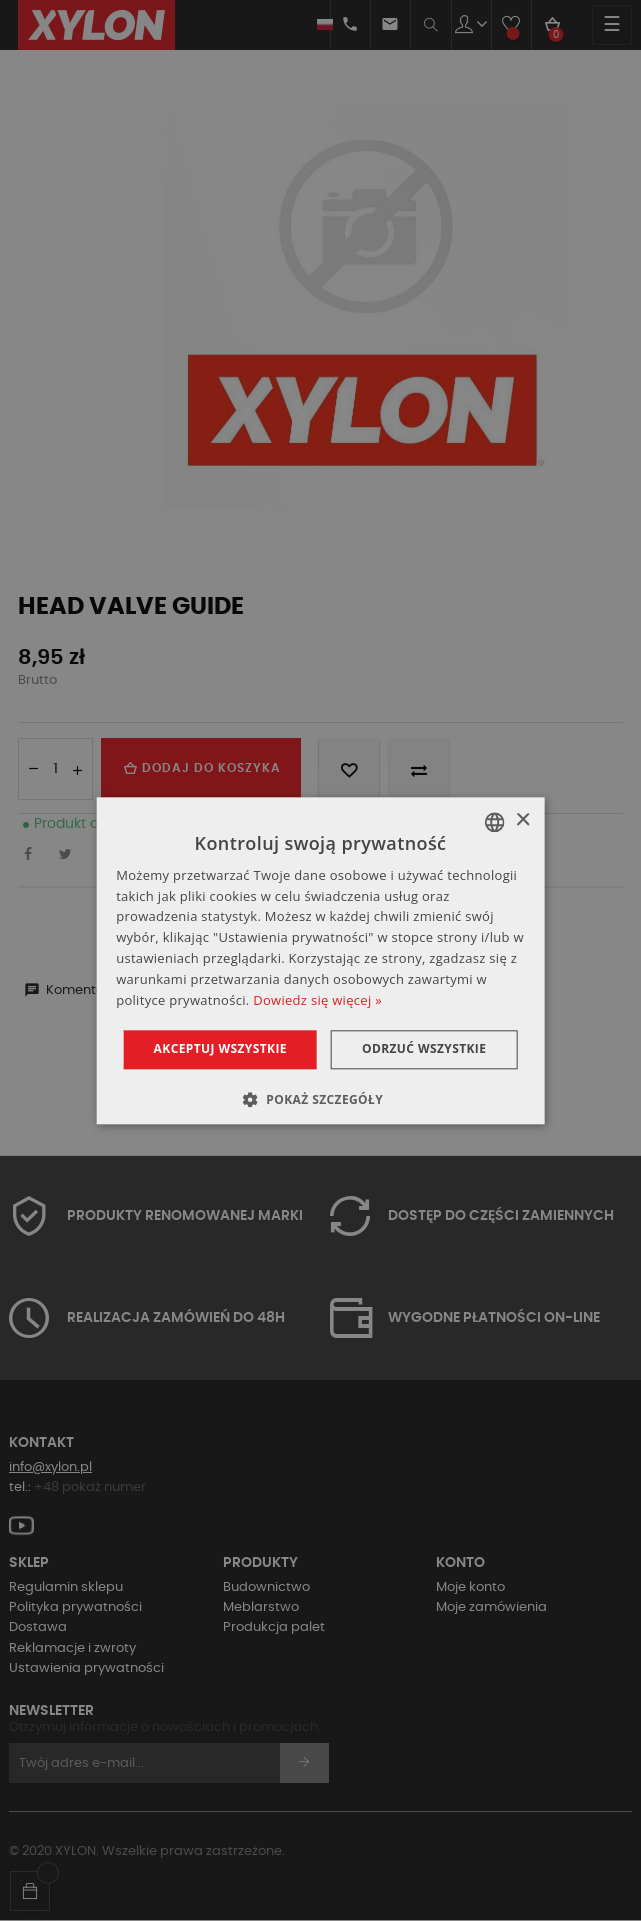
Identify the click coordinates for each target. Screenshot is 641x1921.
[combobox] (495, 822)
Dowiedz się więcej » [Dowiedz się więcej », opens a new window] (317, 1000)
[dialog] (320, 960)
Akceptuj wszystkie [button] (220, 1049)
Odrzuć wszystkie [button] (424, 1049)
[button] (320, 1099)
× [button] (522, 820)
